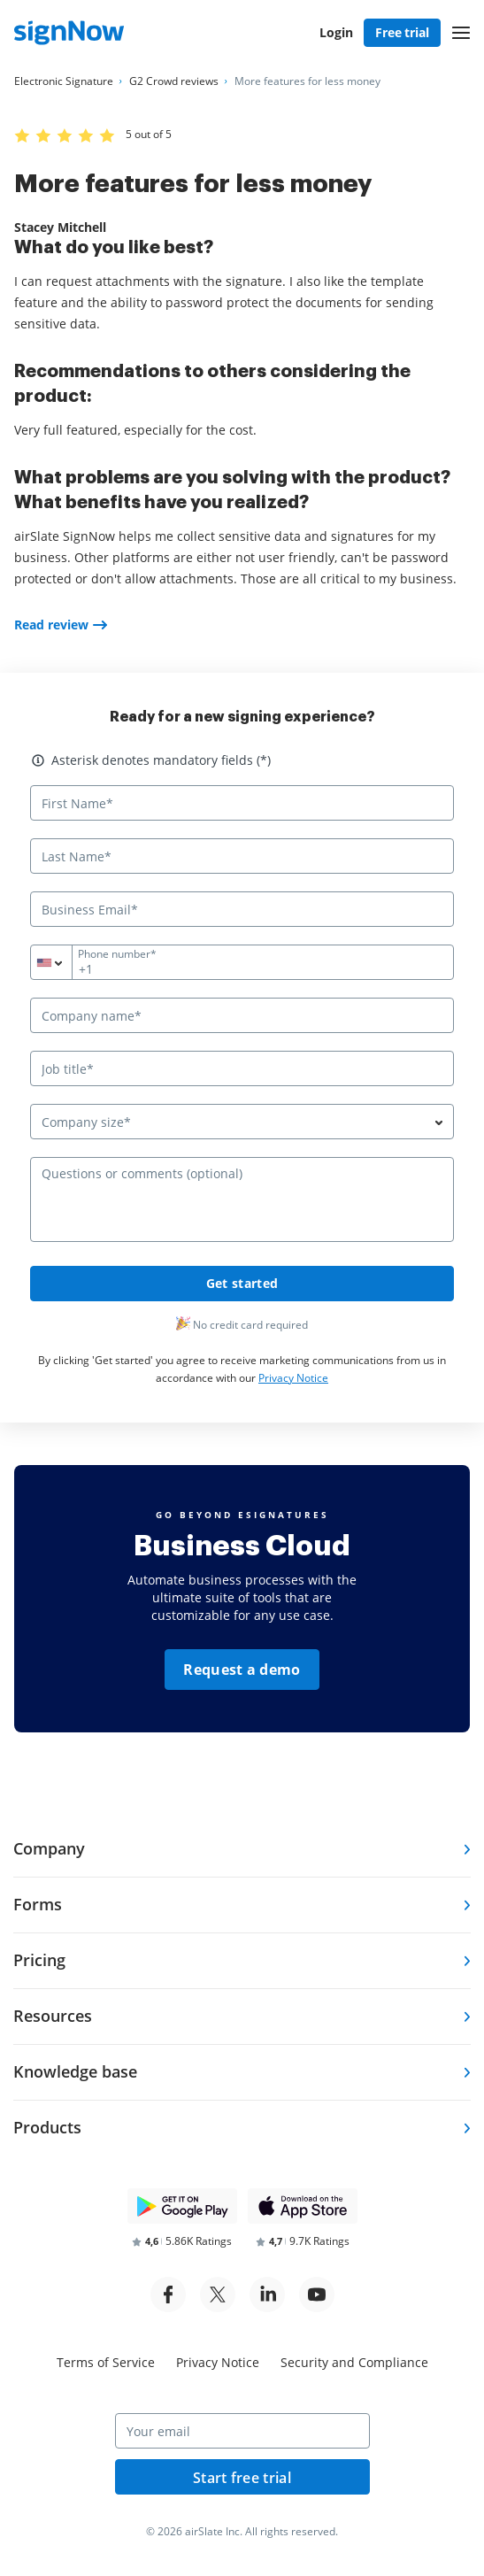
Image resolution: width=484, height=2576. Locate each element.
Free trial (402, 32)
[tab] (242, 1850)
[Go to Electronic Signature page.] (63, 81)
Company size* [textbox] (86, 1122)
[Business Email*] (242, 909)
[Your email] (242, 2431)
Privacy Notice (293, 1377)
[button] (461, 32)
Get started (242, 1283)
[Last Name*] (242, 856)
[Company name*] (242, 1015)
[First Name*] (242, 803)
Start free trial (242, 2477)
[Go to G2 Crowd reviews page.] (174, 81)
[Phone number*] (242, 962)
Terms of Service (106, 2362)
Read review (51, 624)
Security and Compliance (354, 2362)
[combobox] (62, 962)
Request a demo (241, 1669)
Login (336, 32)
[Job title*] (242, 1068)
